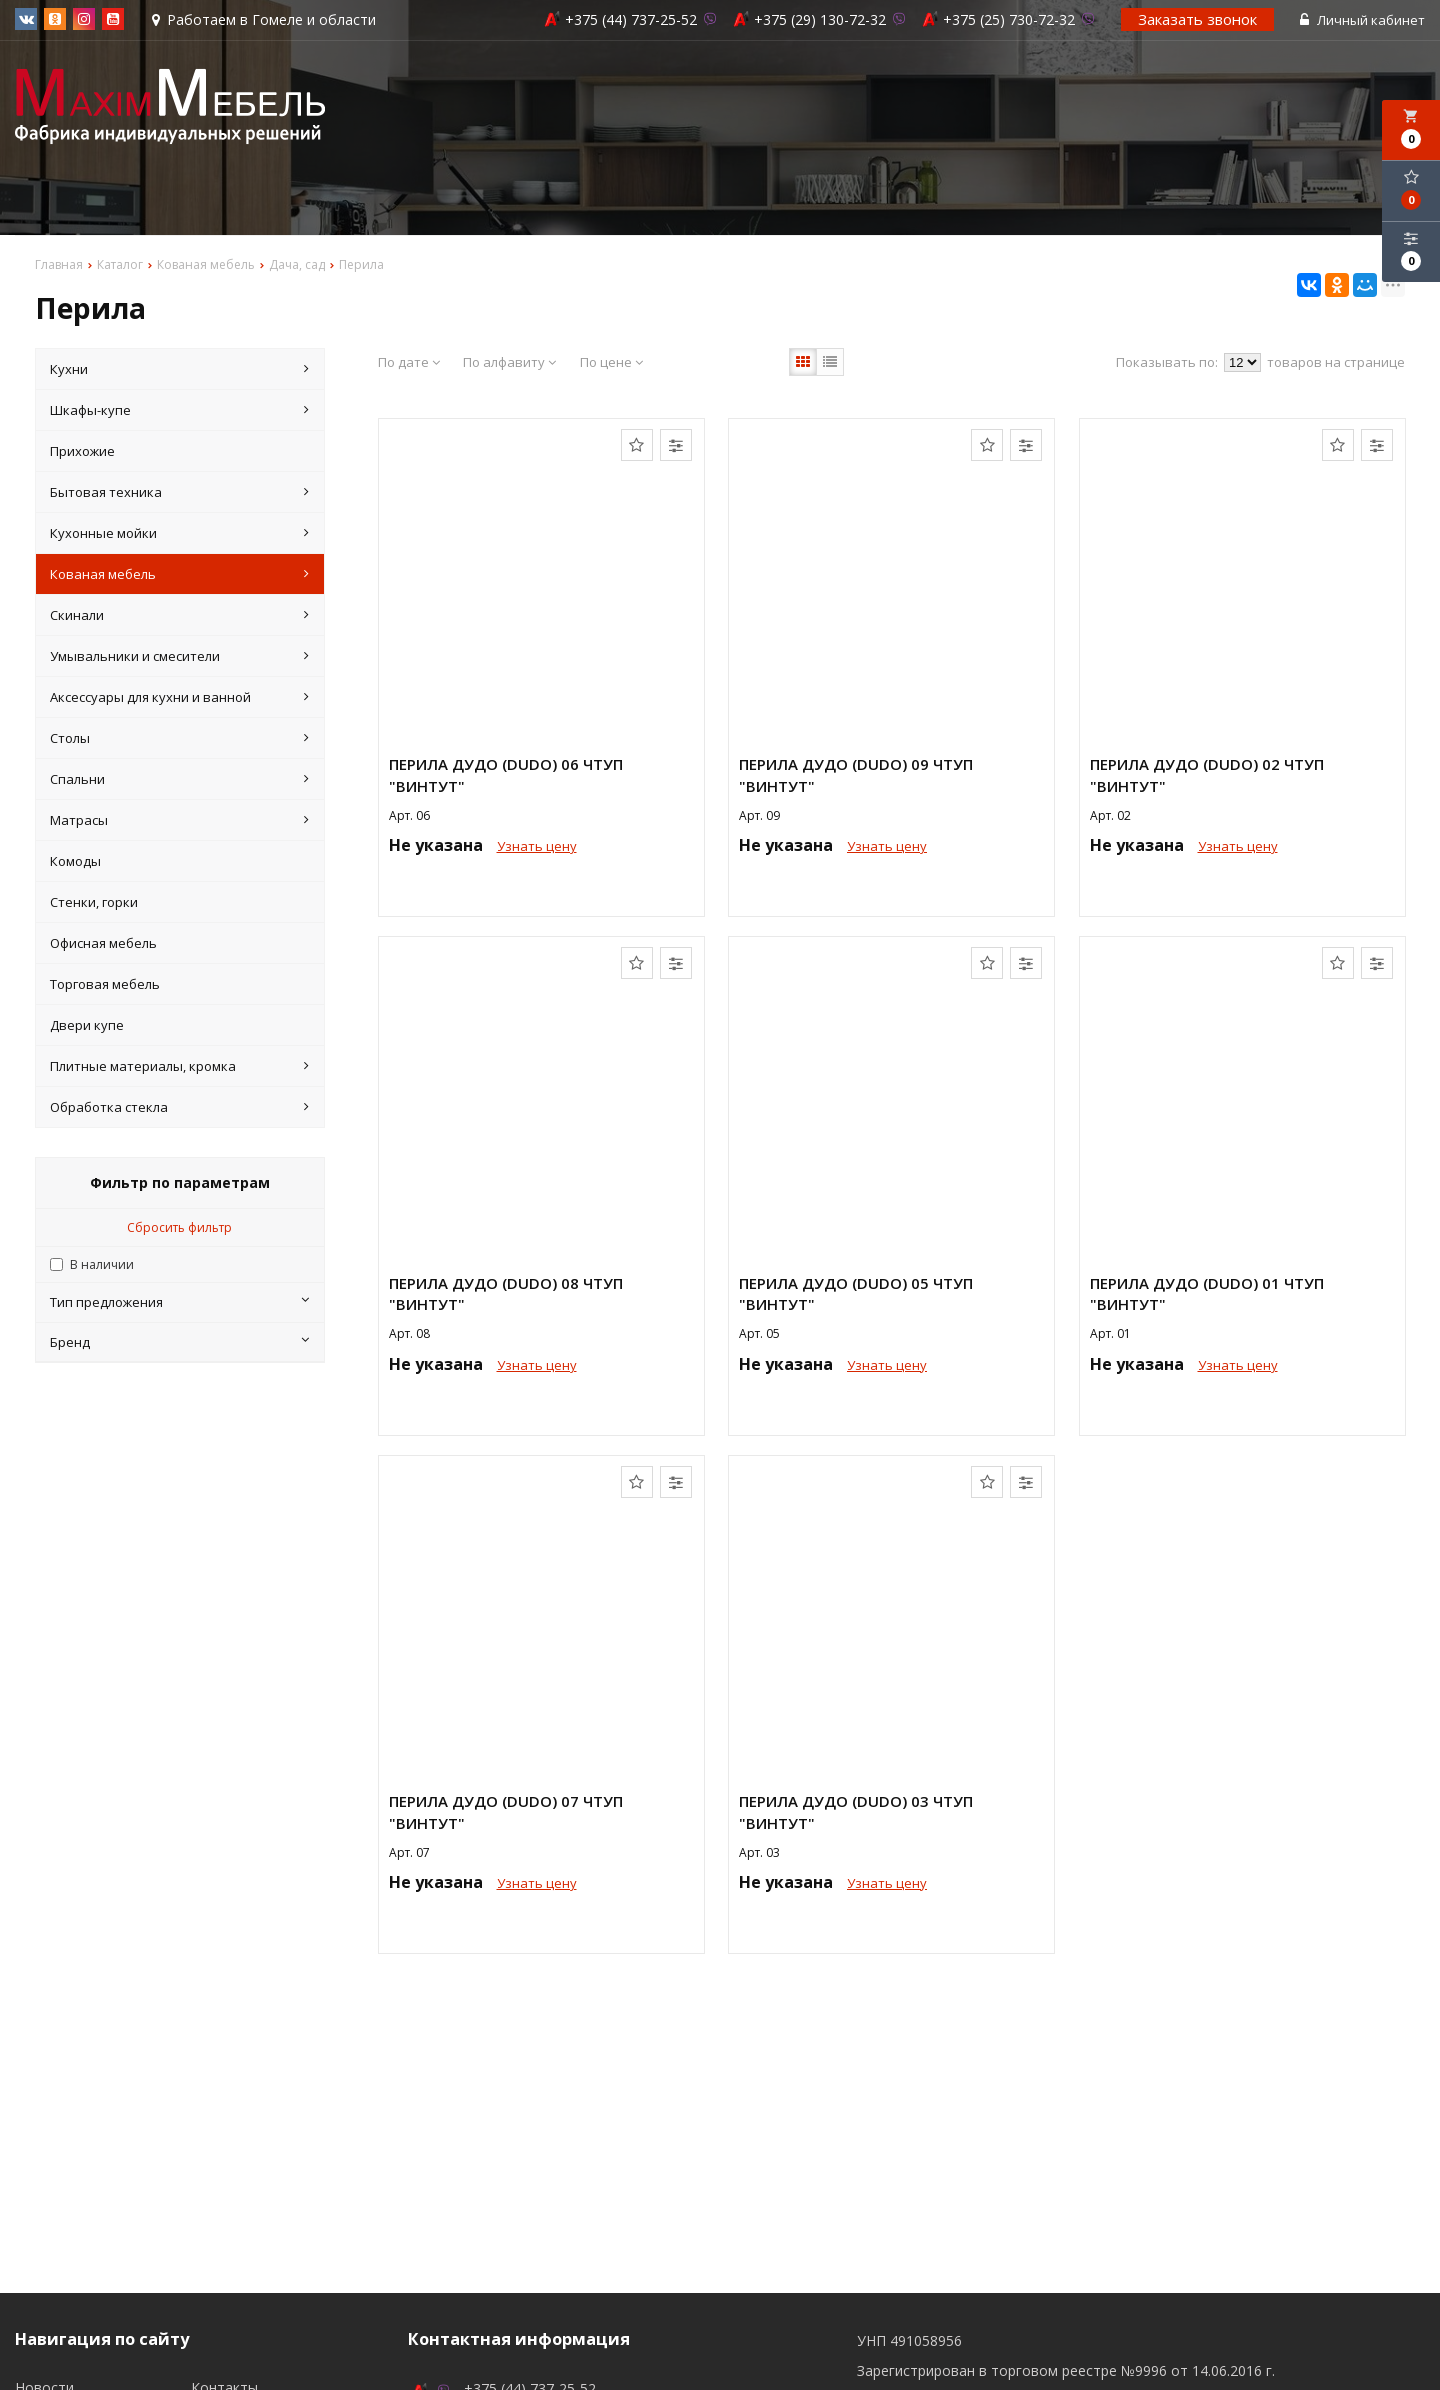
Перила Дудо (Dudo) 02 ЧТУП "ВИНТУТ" (1207, 774)
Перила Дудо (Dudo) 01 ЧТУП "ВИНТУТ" (1207, 1293)
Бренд (179, 1342)
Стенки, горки (94, 902)
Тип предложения (179, 1302)
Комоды (75, 861)
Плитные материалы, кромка (179, 1066)
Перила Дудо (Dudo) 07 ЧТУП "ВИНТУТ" (506, 1811)
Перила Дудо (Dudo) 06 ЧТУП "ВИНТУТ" (506, 774)
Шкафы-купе (179, 410)
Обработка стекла (179, 1107)
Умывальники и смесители (179, 656)
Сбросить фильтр (179, 1227)
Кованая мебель (179, 574)
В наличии (102, 1264)
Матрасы (179, 820)
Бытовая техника (179, 492)
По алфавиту (509, 362)
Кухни (179, 369)
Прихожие (82, 451)
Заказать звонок (1197, 19)
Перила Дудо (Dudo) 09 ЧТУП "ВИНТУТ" (856, 774)
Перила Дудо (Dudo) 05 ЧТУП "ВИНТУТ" (856, 1293)
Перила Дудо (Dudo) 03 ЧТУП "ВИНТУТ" (856, 1811)
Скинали (179, 615)
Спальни (179, 779)
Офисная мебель (103, 943)
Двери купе (87, 1025)
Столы (179, 738)
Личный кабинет (1362, 20)
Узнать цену (537, 846)
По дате (409, 362)
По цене (611, 362)
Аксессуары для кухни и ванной (179, 697)
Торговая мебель (105, 984)
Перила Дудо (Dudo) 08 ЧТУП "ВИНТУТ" (506, 1293)
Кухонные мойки (179, 533)
